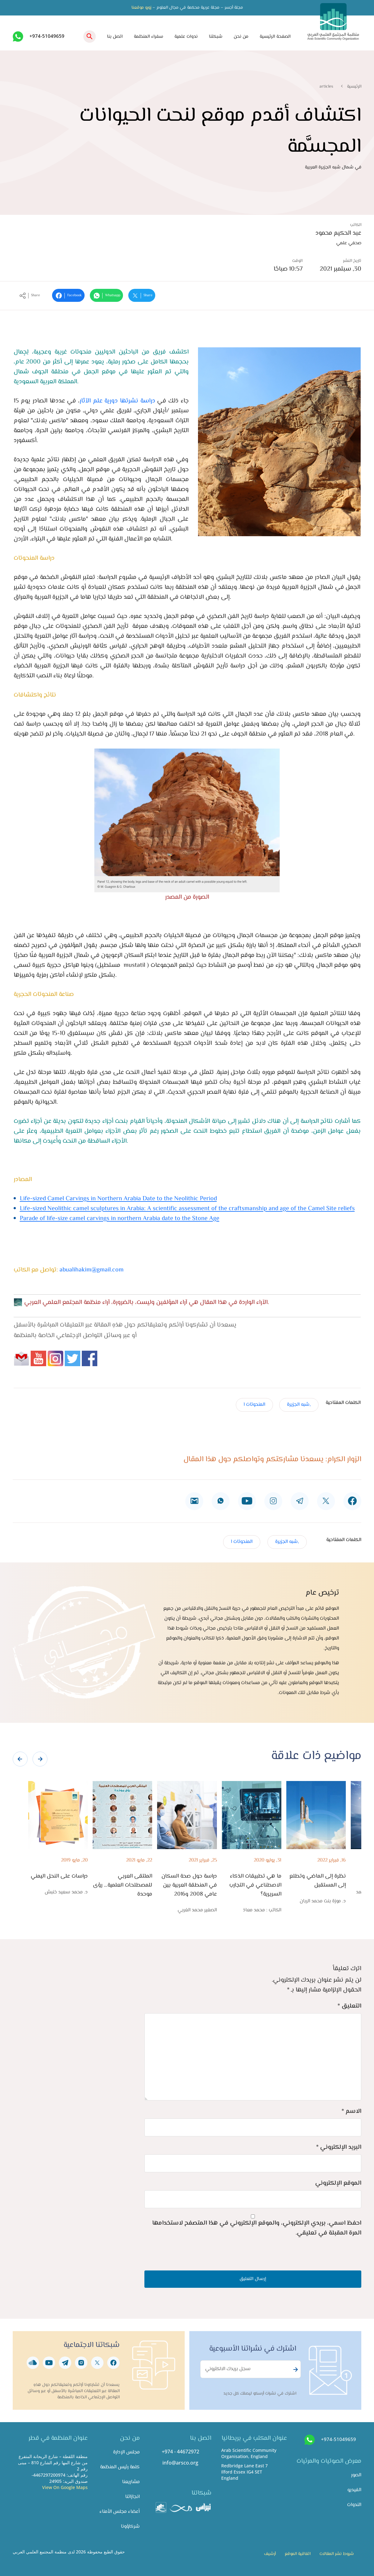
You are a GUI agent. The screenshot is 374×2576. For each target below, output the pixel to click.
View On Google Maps (65, 2487)
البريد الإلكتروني (338, 2147)
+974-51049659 (46, 36)
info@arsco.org (180, 2462)
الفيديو (354, 2490)
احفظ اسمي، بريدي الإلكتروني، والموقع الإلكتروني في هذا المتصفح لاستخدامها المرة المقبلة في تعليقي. (256, 2228)
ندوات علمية (186, 36)
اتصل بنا (115, 36)
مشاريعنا (131, 2482)
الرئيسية (354, 86)
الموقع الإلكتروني (338, 2183)
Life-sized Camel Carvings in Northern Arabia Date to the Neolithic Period (118, 1199)
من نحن (241, 36)
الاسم (351, 2111)
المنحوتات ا (254, 1405)
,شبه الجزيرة (299, 1405)
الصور (356, 2475)
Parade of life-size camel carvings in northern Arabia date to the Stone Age (119, 1218)
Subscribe (294, 2369)
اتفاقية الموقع (297, 2554)
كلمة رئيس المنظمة (120, 2467)
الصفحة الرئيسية (275, 36)
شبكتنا (215, 36)
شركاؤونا (130, 2526)
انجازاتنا (132, 2497)
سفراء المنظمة (148, 36)
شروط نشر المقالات (336, 2554)
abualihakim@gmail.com (91, 1270)
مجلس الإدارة (126, 2452)
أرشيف (270, 2554)
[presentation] (20, 1759)
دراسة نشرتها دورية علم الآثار (117, 401)
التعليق (349, 2006)
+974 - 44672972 (180, 2451)
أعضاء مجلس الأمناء (119, 2512)
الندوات (354, 2505)
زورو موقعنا (141, 7)
